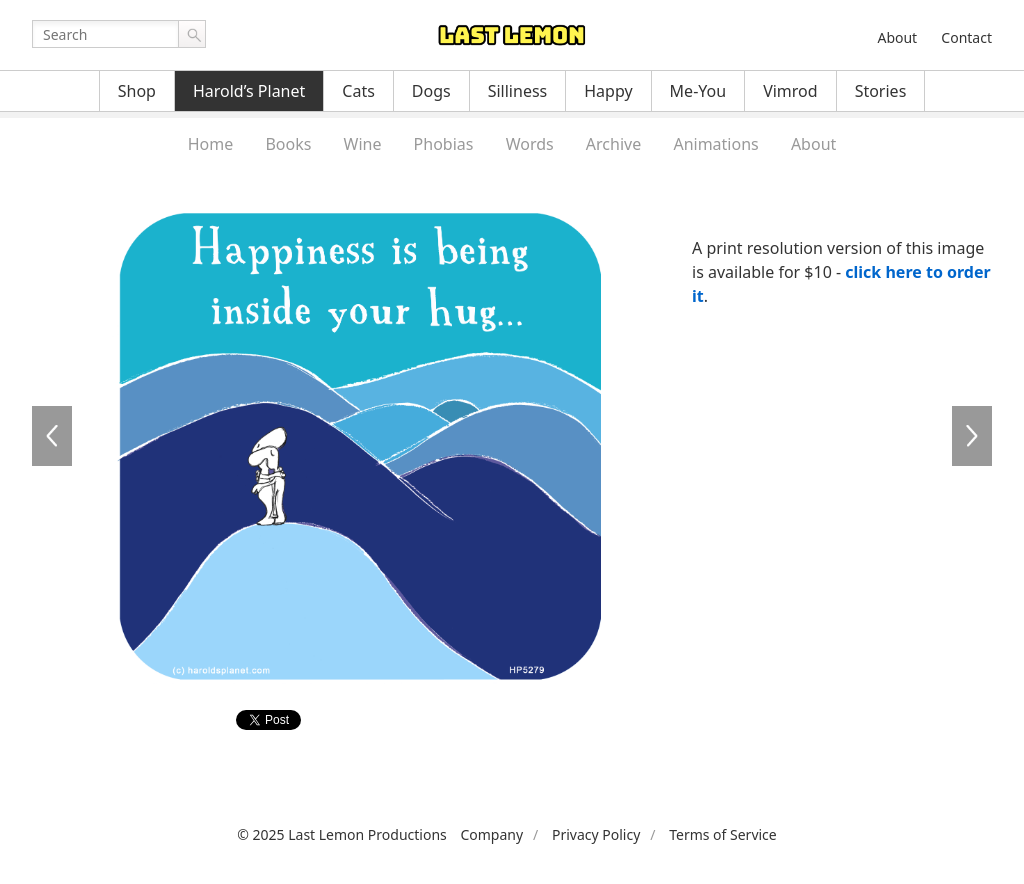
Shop (137, 91)
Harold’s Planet (249, 91)
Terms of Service (723, 834)
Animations (715, 144)
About (897, 37)
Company (491, 834)
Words (530, 144)
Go (192, 34)
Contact (966, 37)
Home (211, 144)
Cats (358, 91)
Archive (613, 144)
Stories (881, 91)
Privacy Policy (596, 834)
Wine (363, 144)
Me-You (698, 91)
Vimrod (790, 91)
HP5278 (52, 436)
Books (288, 144)
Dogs (431, 91)
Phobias (444, 144)
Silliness (518, 91)
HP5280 (972, 436)
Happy (608, 91)
